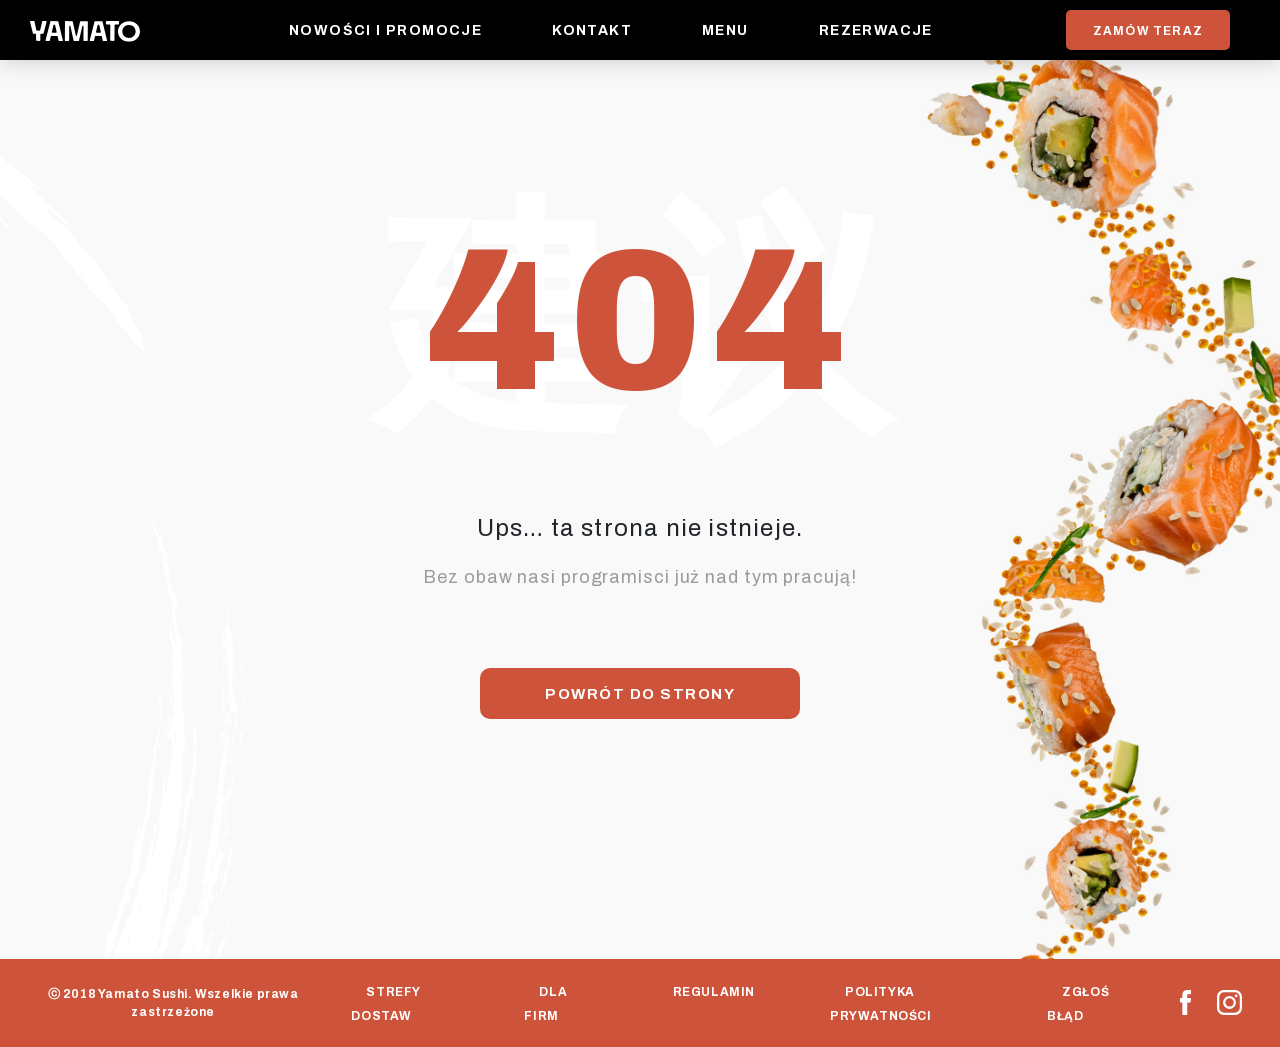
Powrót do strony (640, 694)
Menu (725, 30)
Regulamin (713, 992)
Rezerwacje (876, 30)
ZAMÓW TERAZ (1148, 31)
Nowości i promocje (385, 30)
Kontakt (592, 30)
